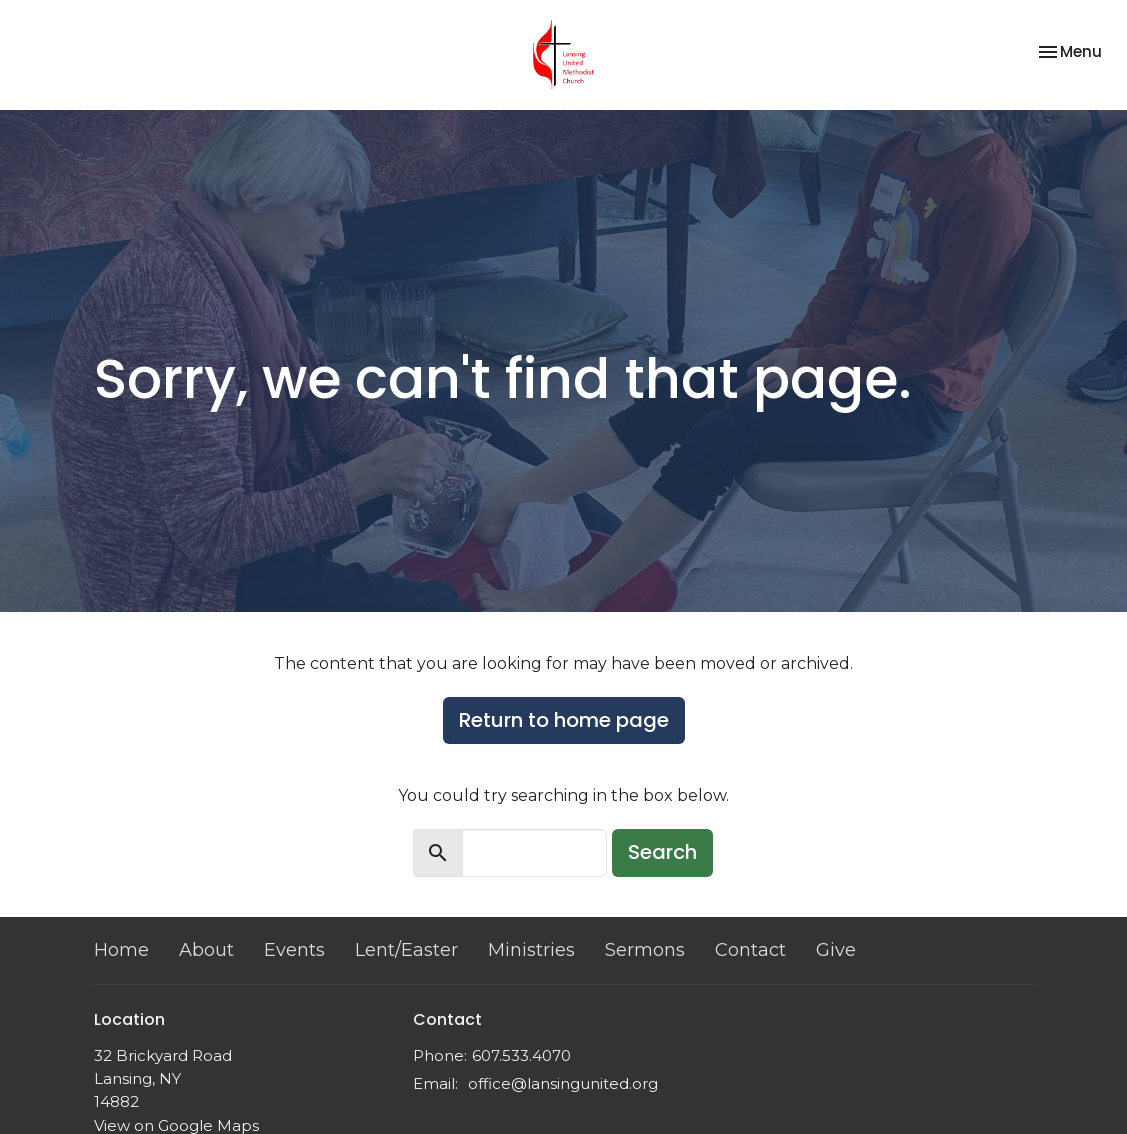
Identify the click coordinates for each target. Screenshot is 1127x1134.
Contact (750, 950)
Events (294, 950)
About (206, 950)
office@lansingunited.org (563, 1083)
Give (836, 950)
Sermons (645, 950)
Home (121, 950)
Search (662, 852)
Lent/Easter (406, 950)
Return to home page (564, 720)
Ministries (531, 950)
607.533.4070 (521, 1055)
